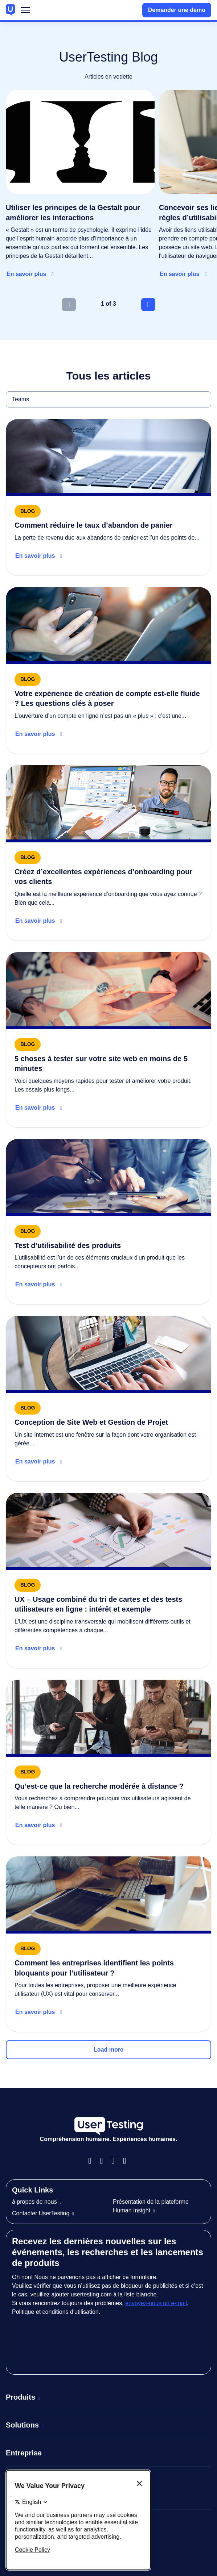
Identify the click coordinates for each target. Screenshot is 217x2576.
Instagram (104, 2160)
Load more (108, 2050)
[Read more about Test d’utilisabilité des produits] (108, 1221)
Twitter (127, 2160)
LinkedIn (115, 2160)
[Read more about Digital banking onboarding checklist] (108, 670)
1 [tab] (102, 304)
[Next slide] (148, 304)
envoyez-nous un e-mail (156, 2303)
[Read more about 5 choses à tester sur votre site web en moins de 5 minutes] (108, 1039)
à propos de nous (34, 2202)
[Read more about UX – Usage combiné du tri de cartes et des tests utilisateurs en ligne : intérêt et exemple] (108, 1580)
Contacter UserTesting (40, 2213)
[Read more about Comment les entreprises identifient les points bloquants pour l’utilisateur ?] (108, 1944)
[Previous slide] (69, 304)
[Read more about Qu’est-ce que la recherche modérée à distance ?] (108, 1762)
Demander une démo (176, 10)
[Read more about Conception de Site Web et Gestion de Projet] (108, 1398)
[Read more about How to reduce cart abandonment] (108, 497)
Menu (25, 12)
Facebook (92, 2160)
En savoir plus (26, 274)
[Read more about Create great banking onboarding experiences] (108, 853)
